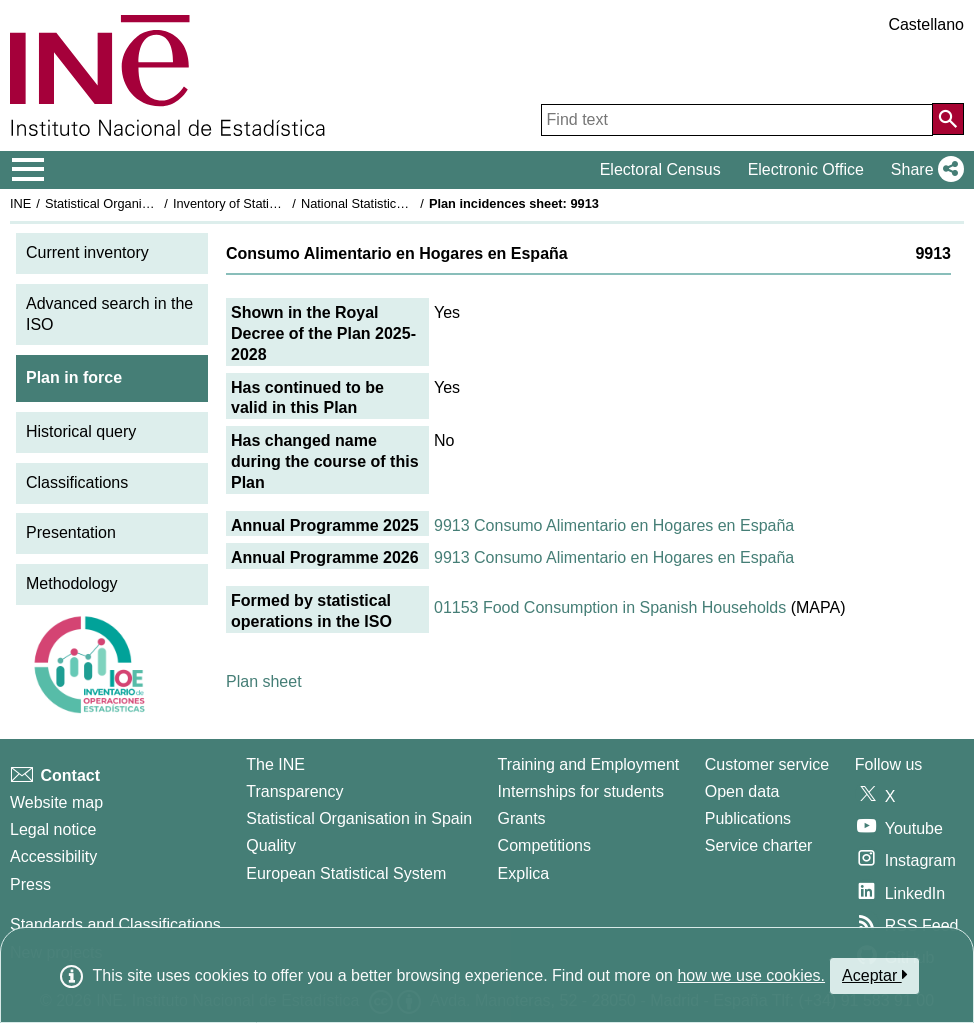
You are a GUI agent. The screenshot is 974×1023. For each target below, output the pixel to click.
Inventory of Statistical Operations (268, 203)
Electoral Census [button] (660, 169)
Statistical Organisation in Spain (135, 203)
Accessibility (53, 856)
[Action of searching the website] (948, 119)
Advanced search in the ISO (109, 314)
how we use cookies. (751, 975)
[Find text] (737, 120)
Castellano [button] (926, 24)
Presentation (71, 532)
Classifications (77, 482)
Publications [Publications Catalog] (748, 818)
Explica (524, 873)
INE (20, 203)
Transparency (294, 791)
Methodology (72, 583)
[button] (923, 170)
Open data (742, 791)
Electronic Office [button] (806, 169)
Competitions (544, 845)
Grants (522, 818)
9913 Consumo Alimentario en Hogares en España (614, 525)
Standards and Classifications (115, 924)
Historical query (81, 431)
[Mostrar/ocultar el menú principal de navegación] (28, 170)
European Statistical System (346, 873)
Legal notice (53, 829)
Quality (271, 845)
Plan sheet (264, 681)
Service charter (759, 845)
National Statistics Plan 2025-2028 (399, 203)
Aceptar (874, 975)
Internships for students (581, 791)
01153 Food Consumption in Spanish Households (610, 607)
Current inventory (87, 252)
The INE (275, 764)
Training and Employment (589, 764)
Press (30, 884)
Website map (56, 802)
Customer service (767, 764)
